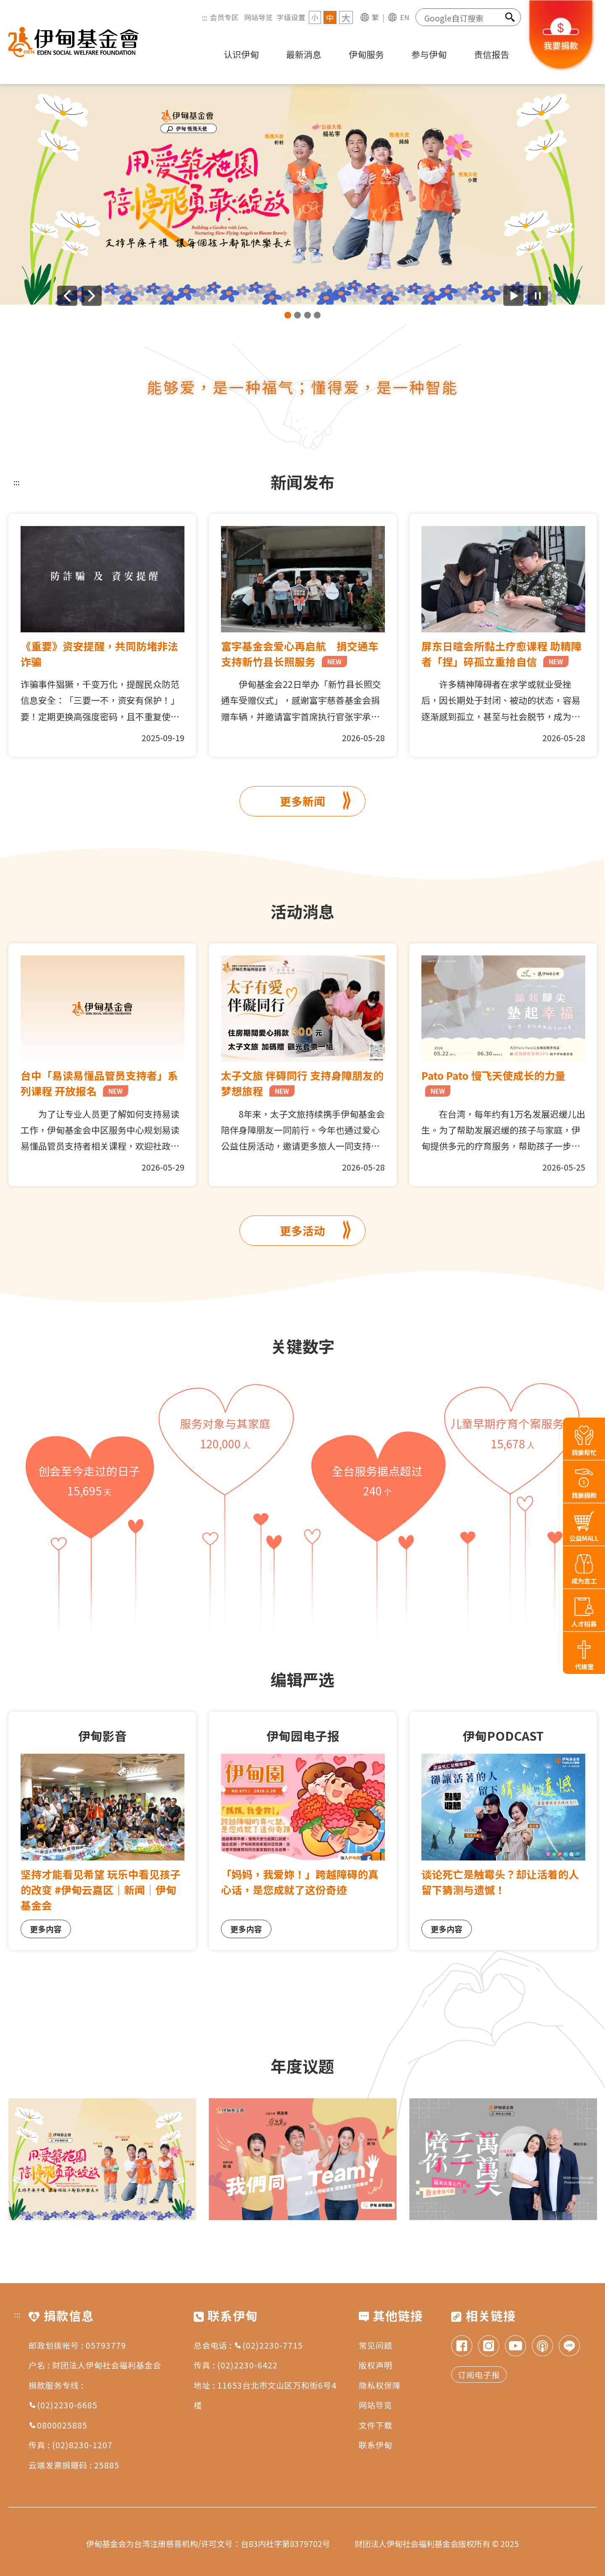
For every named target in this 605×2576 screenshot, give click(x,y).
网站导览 (258, 17)
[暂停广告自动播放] (538, 296)
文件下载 (375, 2425)
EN (404, 17)
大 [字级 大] (346, 17)
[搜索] (510, 17)
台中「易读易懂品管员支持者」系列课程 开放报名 (99, 1083)
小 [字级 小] (314, 17)
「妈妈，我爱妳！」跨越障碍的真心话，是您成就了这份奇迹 (300, 1881)
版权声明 (375, 2365)
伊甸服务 (366, 54)
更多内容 (46, 1928)
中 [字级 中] (330, 17)
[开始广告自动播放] (513, 296)
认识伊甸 (241, 54)
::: (204, 17)
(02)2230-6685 (63, 2404)
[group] (302, 194)
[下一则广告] (92, 296)
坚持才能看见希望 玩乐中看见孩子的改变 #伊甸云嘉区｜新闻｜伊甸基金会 (101, 1889)
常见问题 (375, 2345)
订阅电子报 (479, 2374)
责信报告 (491, 54)
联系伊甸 (375, 2444)
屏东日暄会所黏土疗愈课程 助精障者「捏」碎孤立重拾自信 (501, 653)
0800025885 (58, 2425)
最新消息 (303, 54)
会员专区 (224, 17)
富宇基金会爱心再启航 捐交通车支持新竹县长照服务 (300, 653)
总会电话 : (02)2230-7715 (248, 2345)
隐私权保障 (380, 2385)
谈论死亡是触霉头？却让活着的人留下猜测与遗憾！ (500, 1881)
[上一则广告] (67, 296)
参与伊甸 (429, 54)
